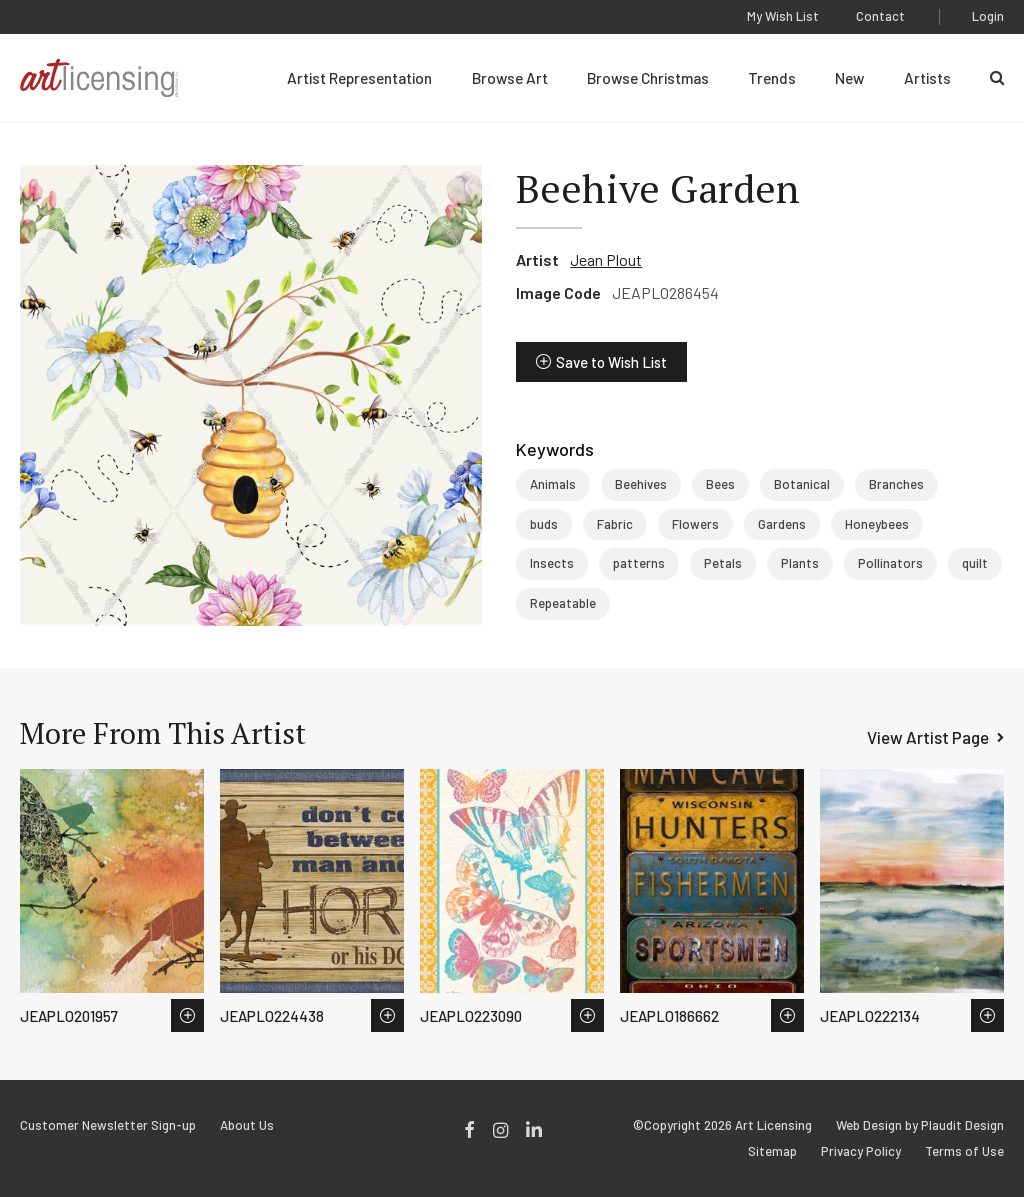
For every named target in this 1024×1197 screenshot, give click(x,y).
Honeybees (877, 524)
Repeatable (563, 603)
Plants (800, 563)
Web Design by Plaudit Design (920, 1125)
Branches (896, 484)
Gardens (782, 524)
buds (544, 524)
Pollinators (890, 563)
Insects (552, 563)
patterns (639, 563)
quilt (975, 563)
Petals (723, 563)
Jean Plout (606, 259)
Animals (553, 484)
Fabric (615, 524)
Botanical (802, 484)
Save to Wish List (611, 362)
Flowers (695, 524)
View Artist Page (928, 737)
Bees (720, 484)
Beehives (641, 484)
